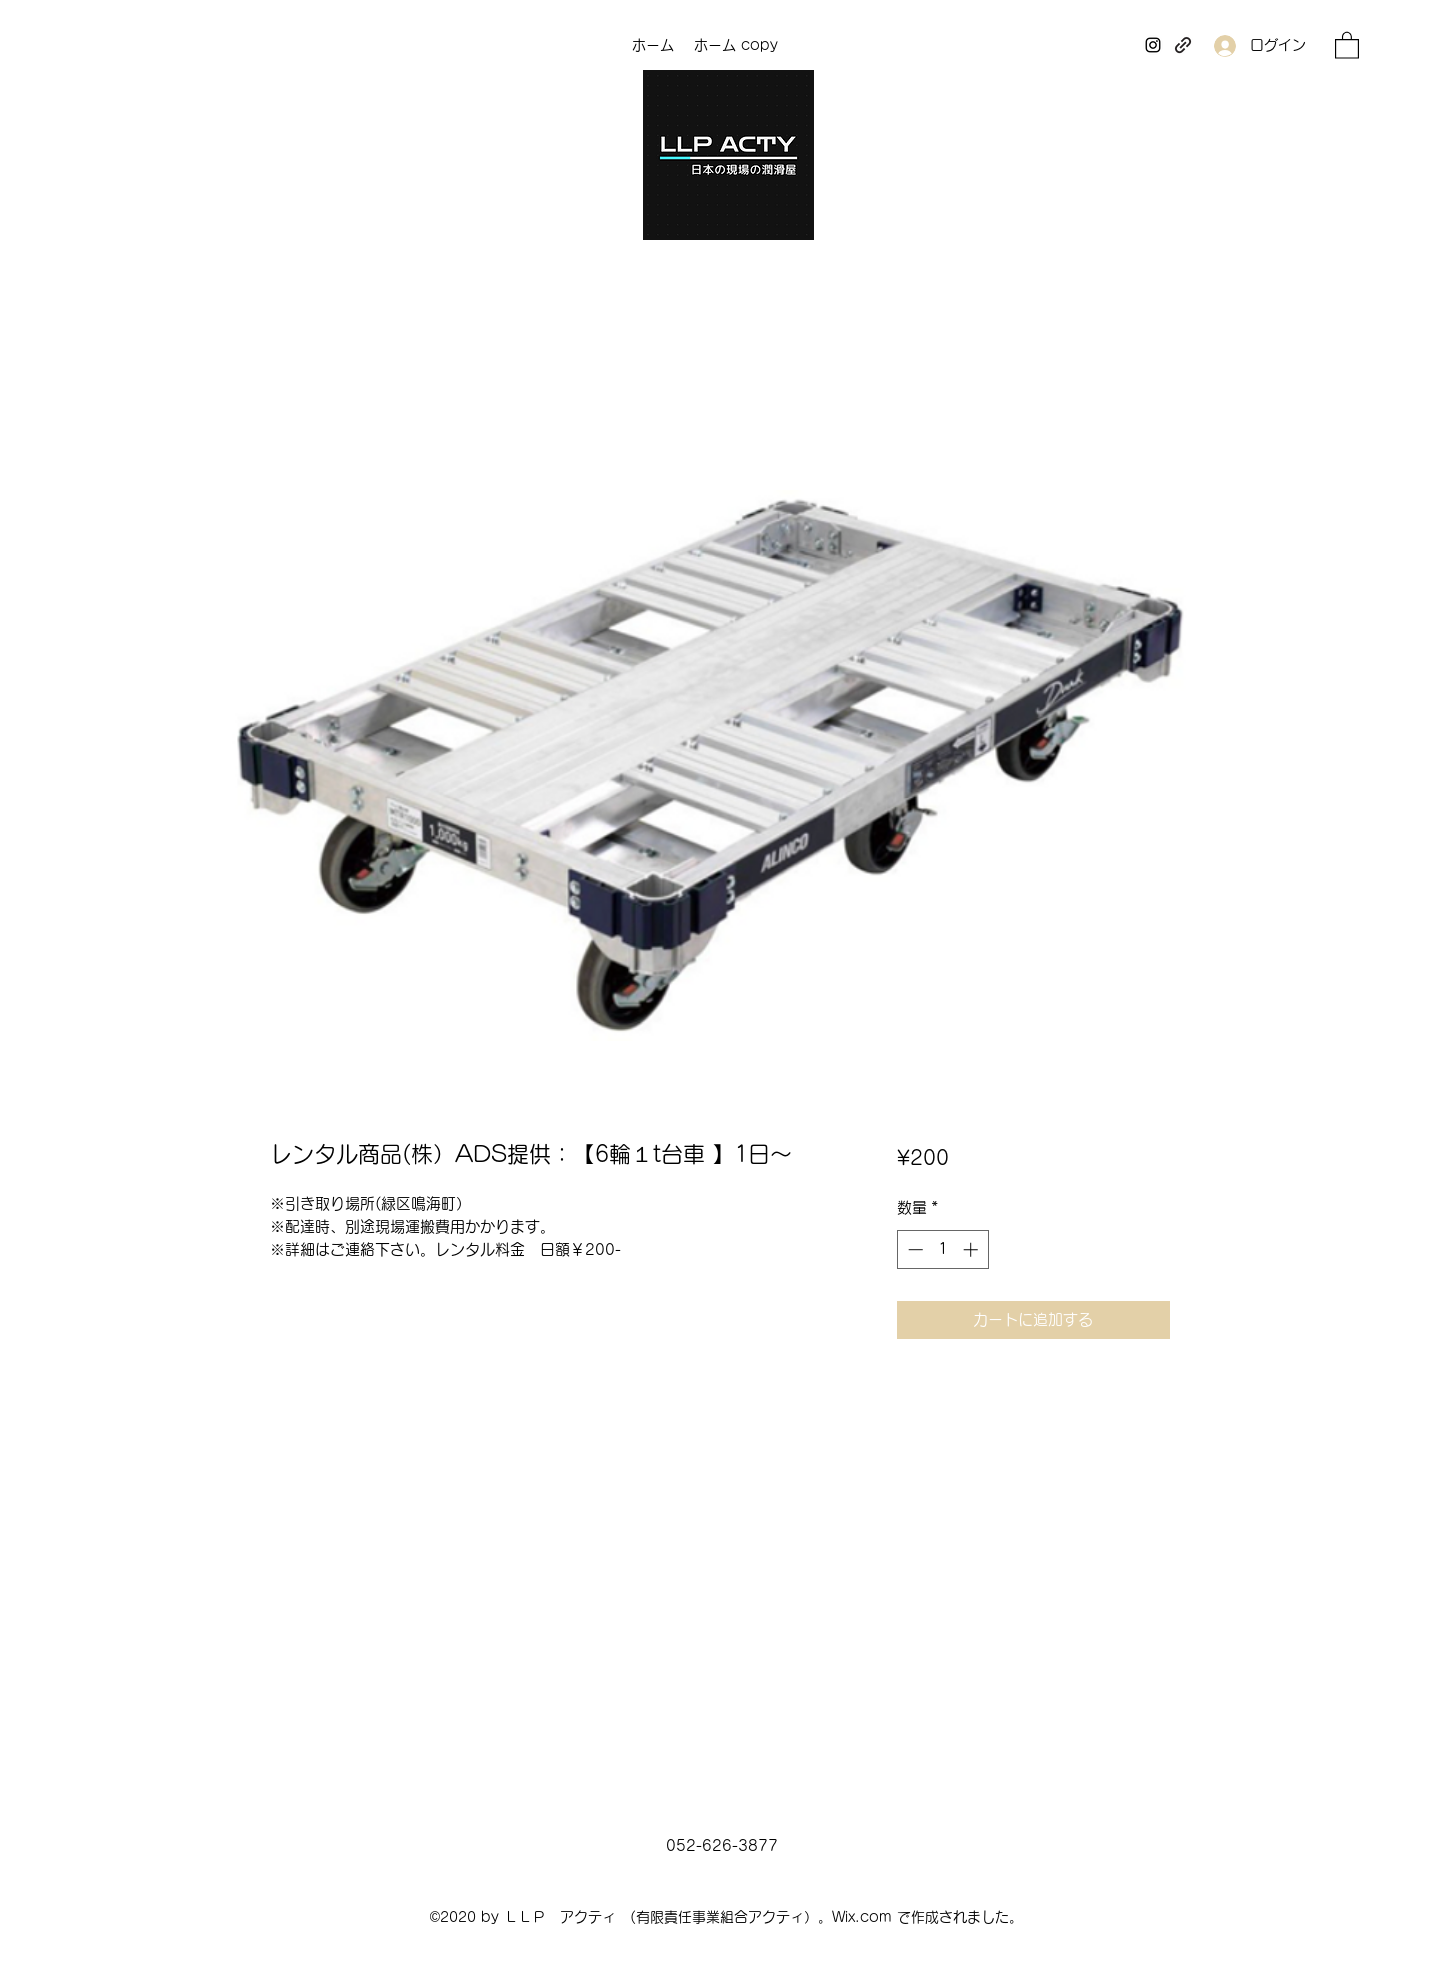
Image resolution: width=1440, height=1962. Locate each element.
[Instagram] (1153, 45)
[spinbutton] (942, 1249)
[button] (1347, 44)
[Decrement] (913, 1249)
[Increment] (972, 1249)
